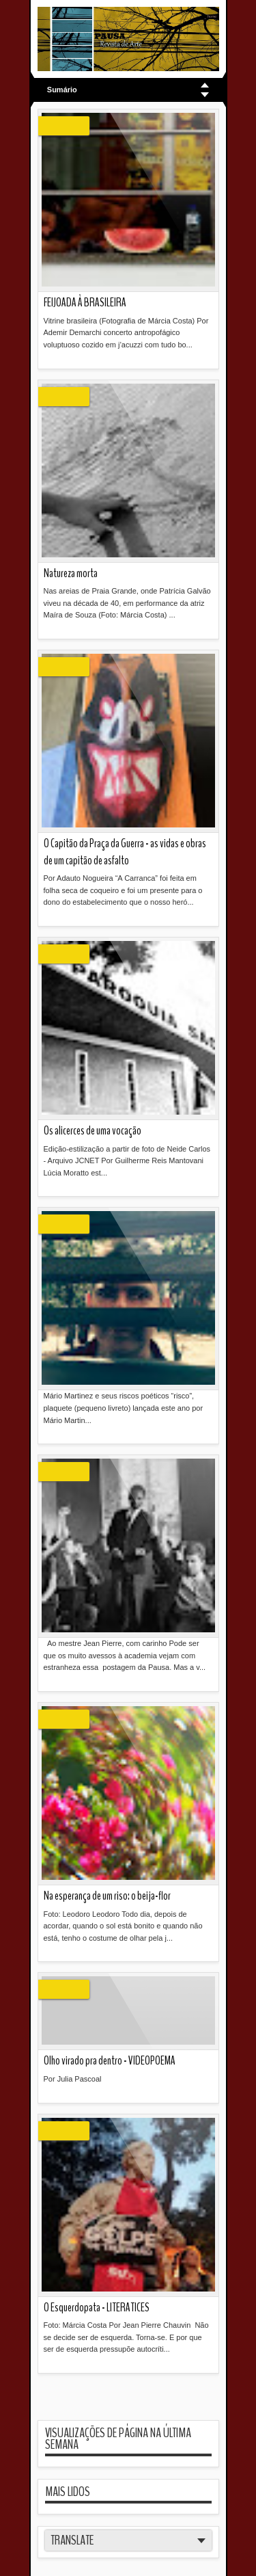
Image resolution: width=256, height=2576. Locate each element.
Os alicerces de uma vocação (92, 1131)
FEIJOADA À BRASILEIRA (85, 302)
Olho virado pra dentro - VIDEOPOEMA (109, 2061)
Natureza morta (71, 573)
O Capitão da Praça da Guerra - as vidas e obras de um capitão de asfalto (125, 852)
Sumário (62, 89)
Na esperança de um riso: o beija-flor (107, 1896)
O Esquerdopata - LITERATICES (97, 2307)
